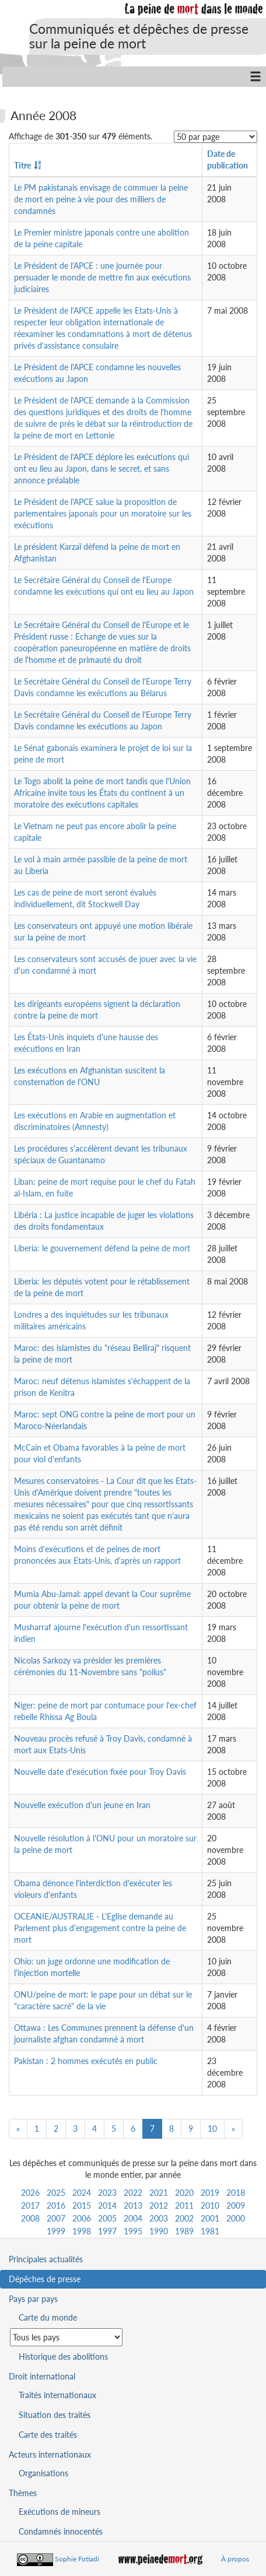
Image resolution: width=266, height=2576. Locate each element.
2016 (56, 2205)
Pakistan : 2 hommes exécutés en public (86, 2061)
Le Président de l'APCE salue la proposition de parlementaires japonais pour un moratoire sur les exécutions (102, 513)
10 (212, 2128)
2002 (184, 2218)
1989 (184, 2231)
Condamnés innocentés (61, 2531)
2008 (30, 2218)
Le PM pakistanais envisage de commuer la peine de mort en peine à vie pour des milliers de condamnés (101, 199)
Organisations (43, 2473)
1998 (81, 2231)
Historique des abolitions (63, 2356)
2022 (133, 2193)
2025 (56, 2193)
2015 (81, 2205)
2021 (158, 2193)
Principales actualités (46, 2259)
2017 (30, 2205)
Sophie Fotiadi (77, 2558)
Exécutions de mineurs (59, 2512)
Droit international (42, 2376)
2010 (210, 2205)
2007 (56, 2218)
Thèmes (23, 2493)
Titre (22, 165)
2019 (210, 2193)
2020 (184, 2193)
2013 (133, 2205)
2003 (158, 2218)
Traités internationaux (57, 2395)
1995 (133, 2231)
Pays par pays (33, 2299)
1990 (158, 2231)
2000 (235, 2218)
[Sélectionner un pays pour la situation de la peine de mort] (66, 2337)
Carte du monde (48, 2317)
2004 (133, 2218)
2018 (235, 2193)
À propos (235, 2558)
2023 (107, 2193)
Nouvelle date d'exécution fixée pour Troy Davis (100, 1772)
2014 (107, 2205)
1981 (210, 2231)
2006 (81, 2218)
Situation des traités (54, 2415)
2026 (30, 2193)
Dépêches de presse (44, 2279)
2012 (158, 2205)
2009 (235, 2205)
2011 (184, 2205)
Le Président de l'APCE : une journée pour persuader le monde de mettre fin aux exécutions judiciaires (102, 277)
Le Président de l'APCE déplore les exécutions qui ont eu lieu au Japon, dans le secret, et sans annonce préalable (101, 468)
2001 (210, 2218)
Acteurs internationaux (50, 2454)
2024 (81, 2193)
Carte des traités (48, 2435)
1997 (107, 2231)
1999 (56, 2231)
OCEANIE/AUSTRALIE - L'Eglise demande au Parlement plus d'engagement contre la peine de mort (100, 1928)
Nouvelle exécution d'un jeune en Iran (82, 1805)
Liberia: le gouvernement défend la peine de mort (102, 1248)
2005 (107, 2218)
